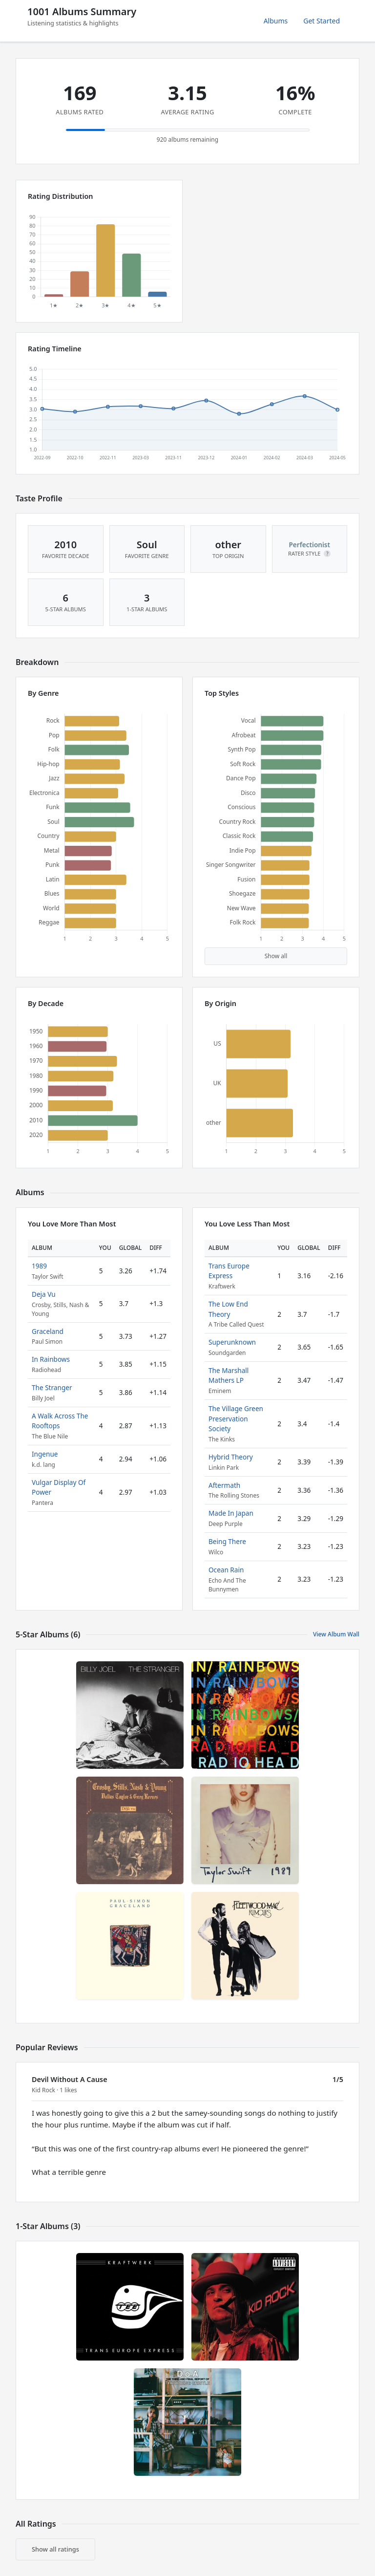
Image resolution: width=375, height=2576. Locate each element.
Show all (276, 956)
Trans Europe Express (229, 1270)
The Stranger (52, 1387)
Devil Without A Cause (69, 2079)
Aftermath (224, 1485)
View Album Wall (336, 1634)
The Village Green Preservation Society (235, 1418)
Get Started (321, 20)
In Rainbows (51, 1359)
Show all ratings (55, 2549)
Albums (276, 20)
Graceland (47, 1331)
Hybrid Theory (230, 1456)
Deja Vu (44, 1294)
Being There (227, 1541)
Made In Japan (230, 1513)
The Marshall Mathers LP (228, 1375)
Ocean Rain (226, 1569)
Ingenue (45, 1454)
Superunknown (232, 1342)
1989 (39, 1265)
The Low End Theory (228, 1308)
